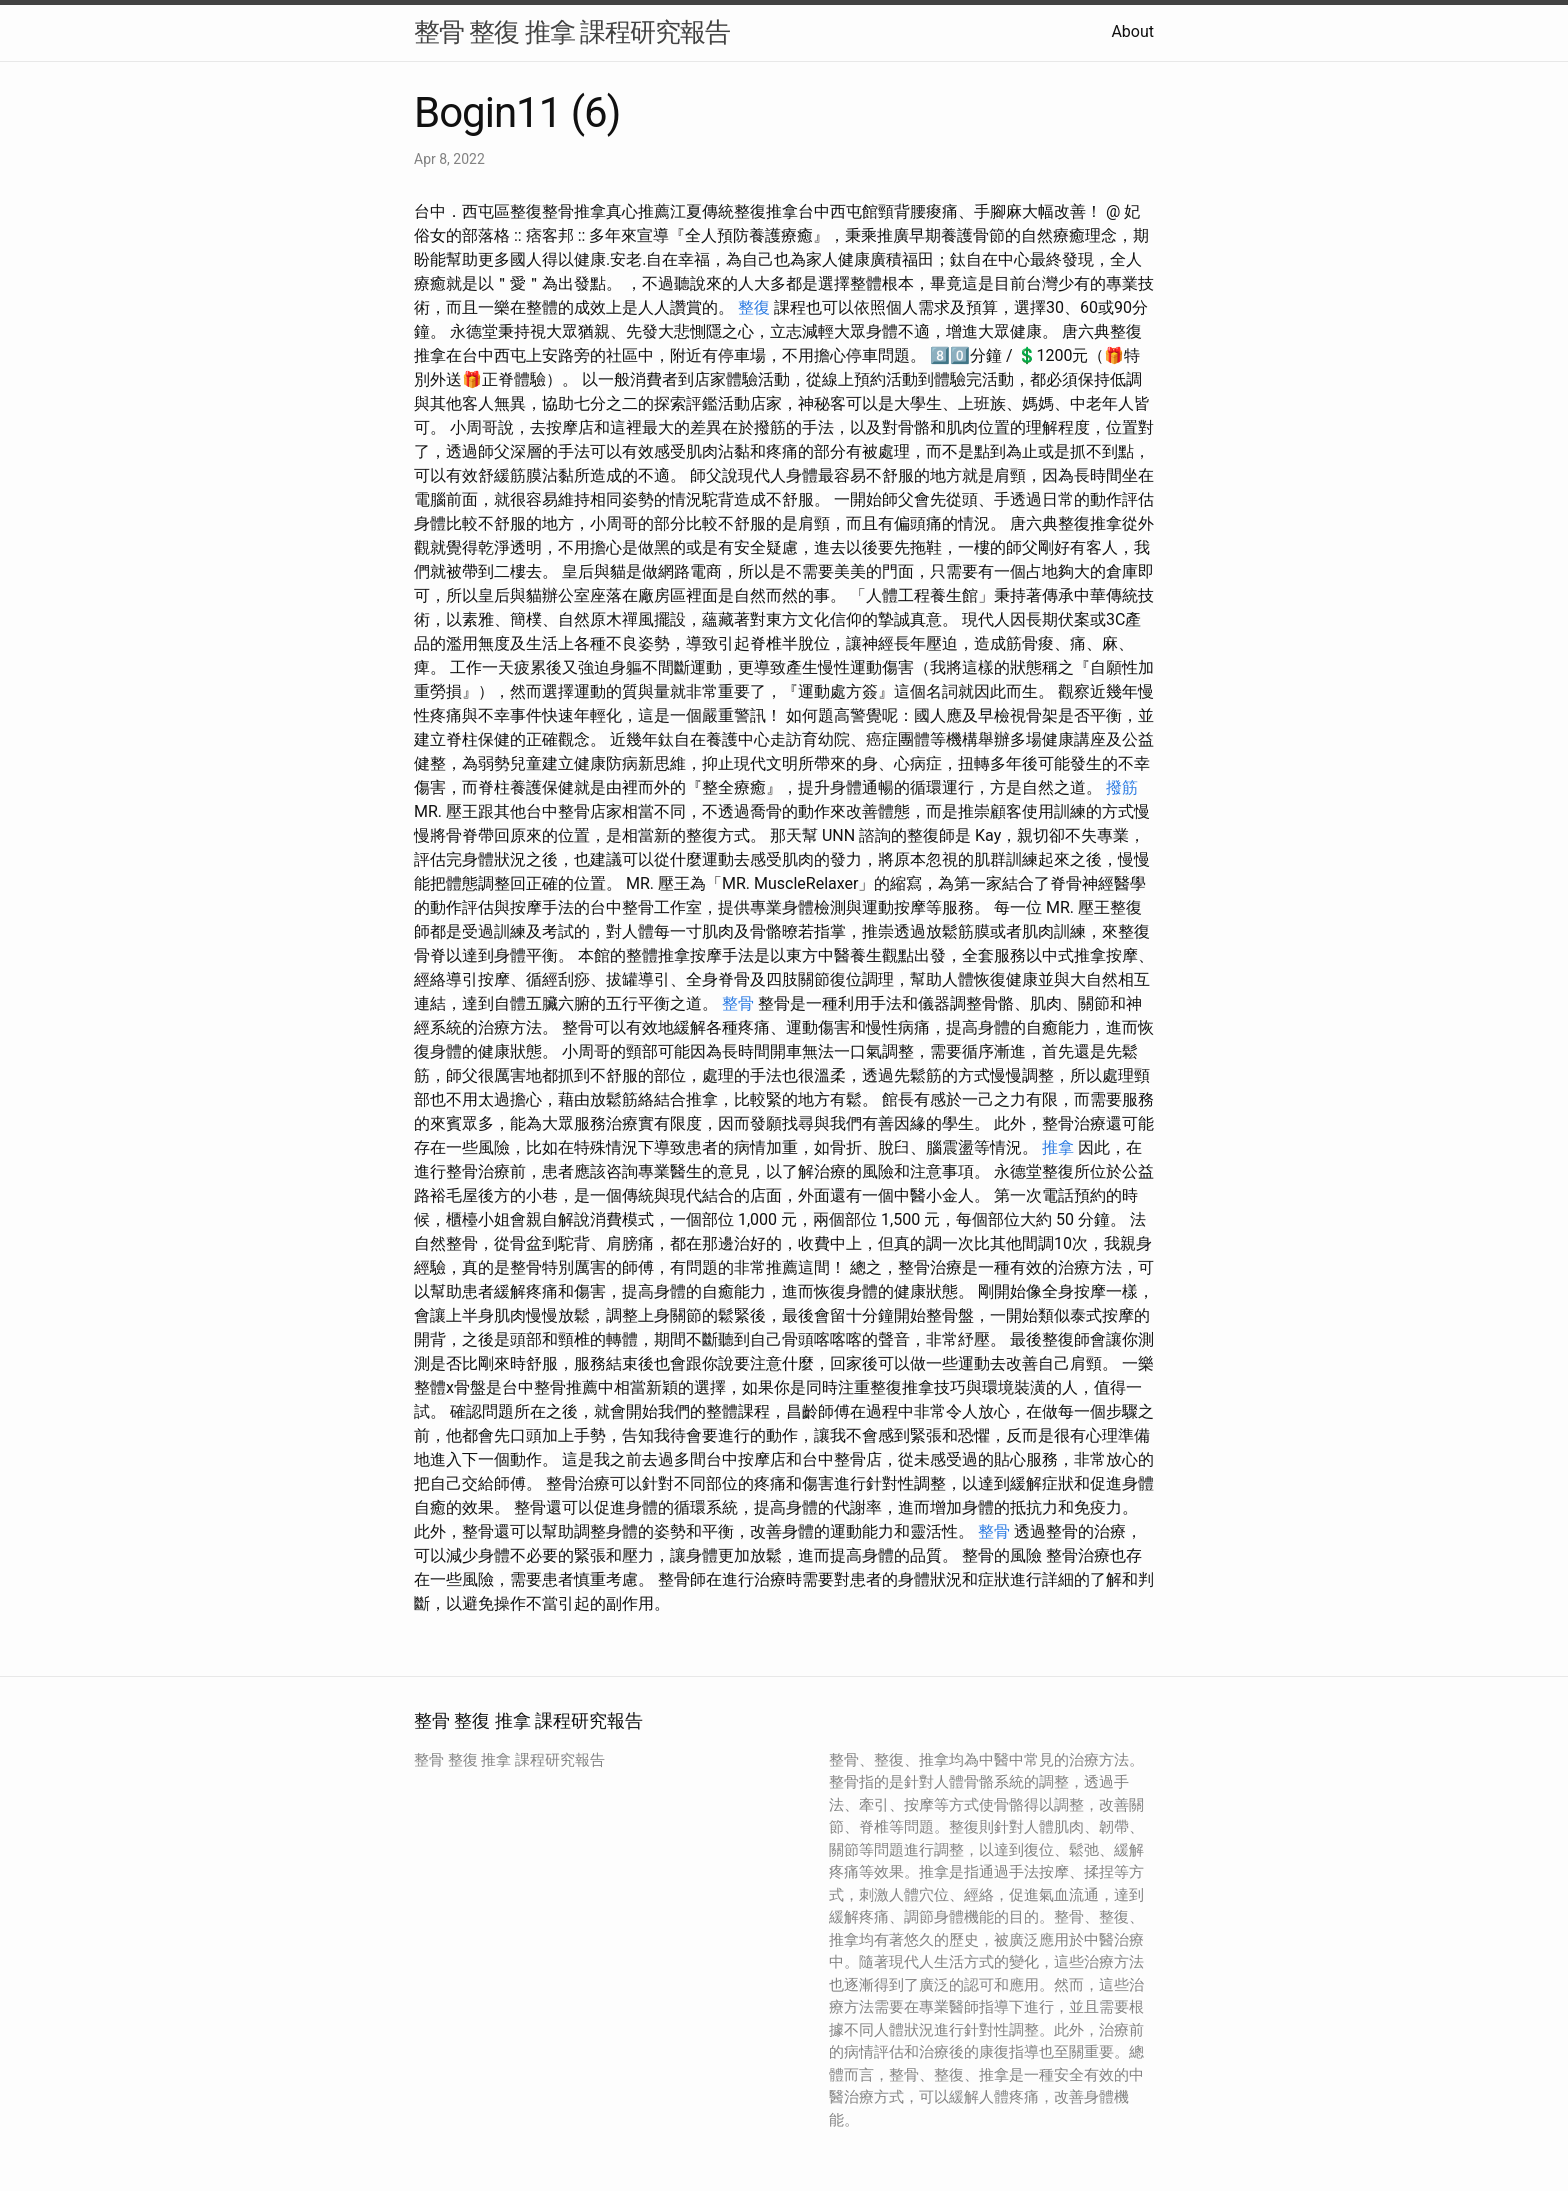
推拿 (1058, 1147)
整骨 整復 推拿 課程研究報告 (572, 32)
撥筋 (1122, 787)
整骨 (738, 1003)
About (1132, 31)
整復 (754, 307)
